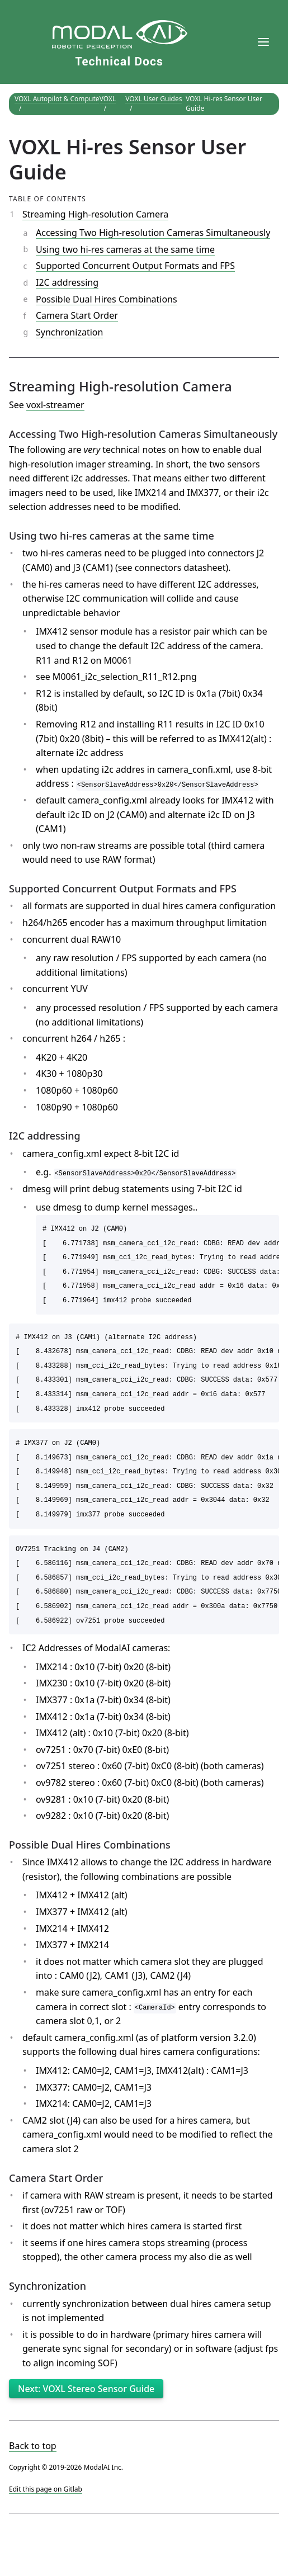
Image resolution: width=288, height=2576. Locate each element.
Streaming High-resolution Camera (95, 214)
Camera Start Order (77, 315)
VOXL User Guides (153, 98)
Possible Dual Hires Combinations (106, 299)
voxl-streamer (55, 405)
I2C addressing (67, 282)
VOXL (108, 98)
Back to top (32, 2446)
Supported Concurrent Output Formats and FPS (135, 265)
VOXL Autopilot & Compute (57, 98)
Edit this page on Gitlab (45, 2489)
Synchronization (69, 332)
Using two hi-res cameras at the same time (125, 249)
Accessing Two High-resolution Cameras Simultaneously (153, 232)
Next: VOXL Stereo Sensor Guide (86, 2389)
